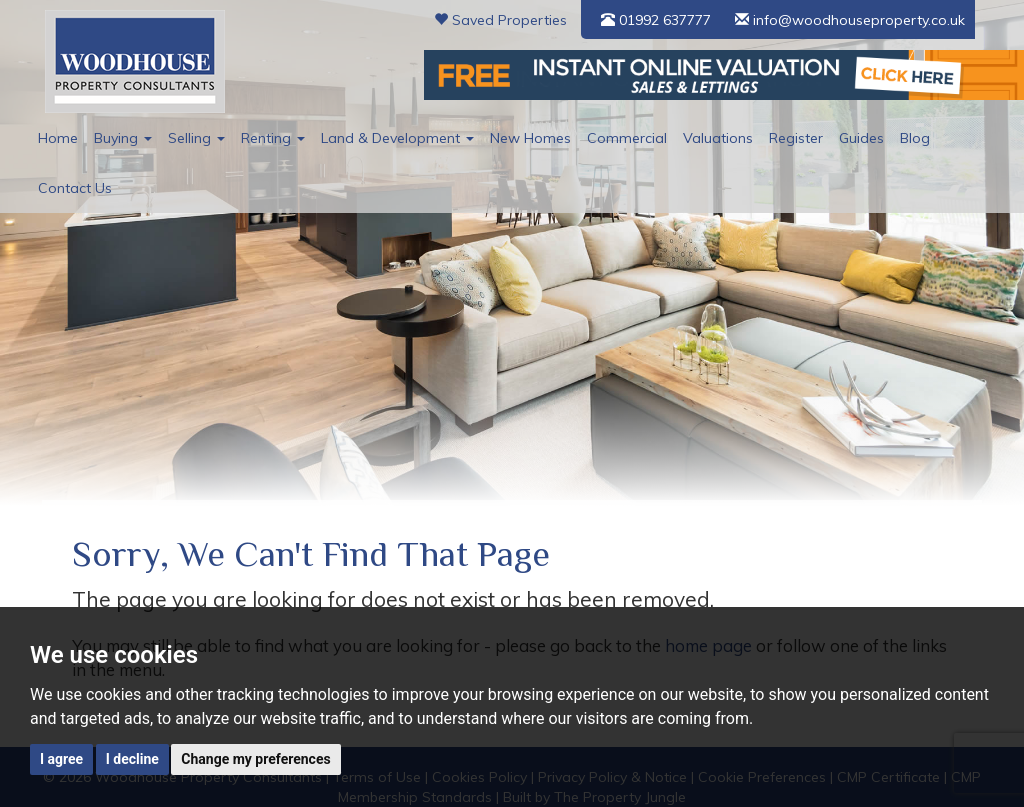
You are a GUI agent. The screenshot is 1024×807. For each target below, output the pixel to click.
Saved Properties (500, 20)
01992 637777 (656, 20)
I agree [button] (61, 759)
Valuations (718, 138)
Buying (123, 138)
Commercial (627, 138)
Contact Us (75, 188)
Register (796, 138)
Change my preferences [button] (255, 759)
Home (58, 138)
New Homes (530, 138)
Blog (915, 138)
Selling (196, 138)
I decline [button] (132, 759)
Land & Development (397, 138)
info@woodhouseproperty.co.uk (850, 20)
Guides (861, 138)
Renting (273, 138)
